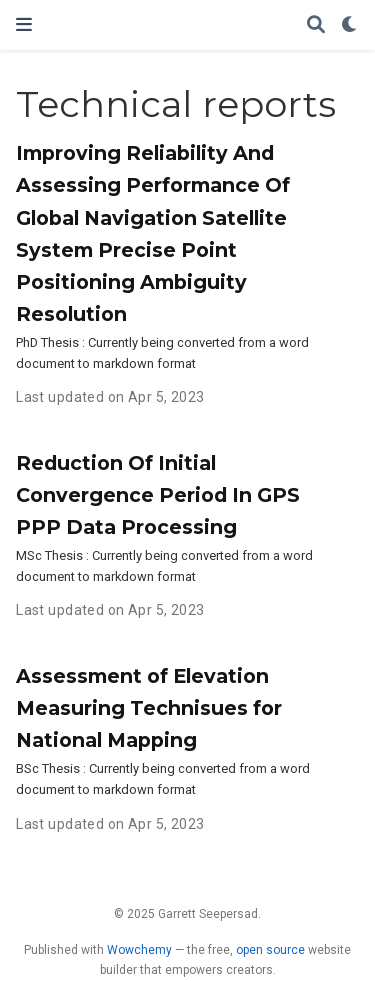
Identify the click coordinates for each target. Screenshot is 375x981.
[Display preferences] (350, 25)
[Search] (316, 25)
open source (270, 950)
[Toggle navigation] (24, 24)
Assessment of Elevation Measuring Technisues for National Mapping (149, 708)
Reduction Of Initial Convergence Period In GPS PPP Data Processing (158, 495)
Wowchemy (139, 950)
